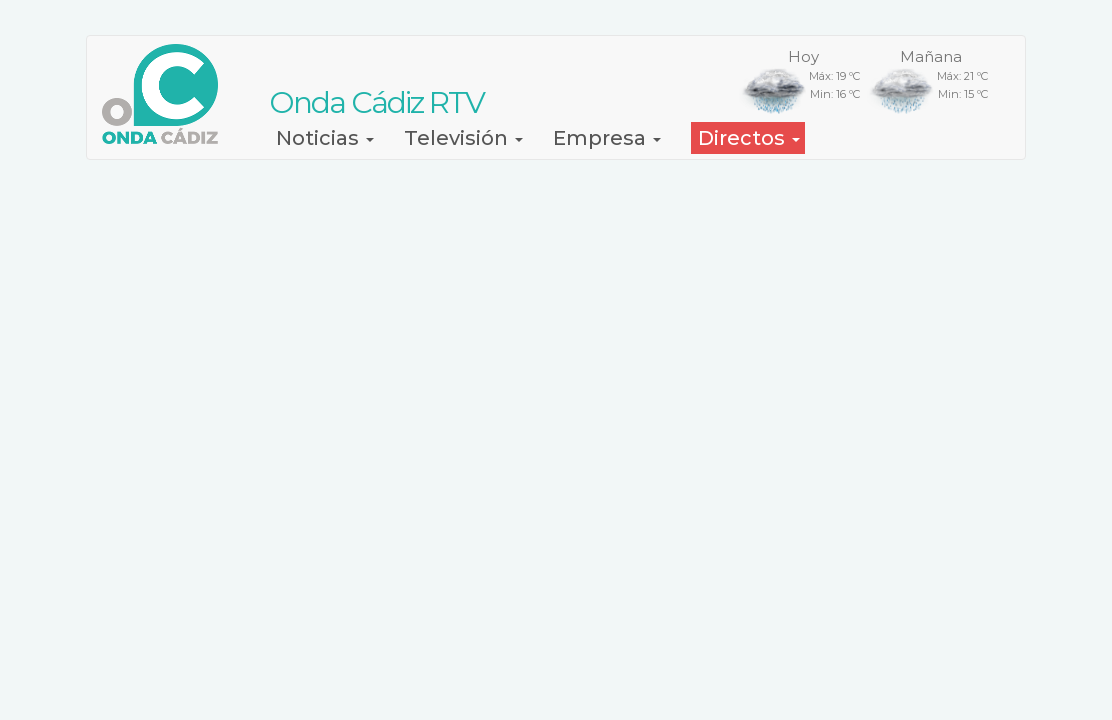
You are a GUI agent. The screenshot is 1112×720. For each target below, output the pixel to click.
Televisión (463, 138)
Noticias (325, 138)
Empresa (607, 138)
